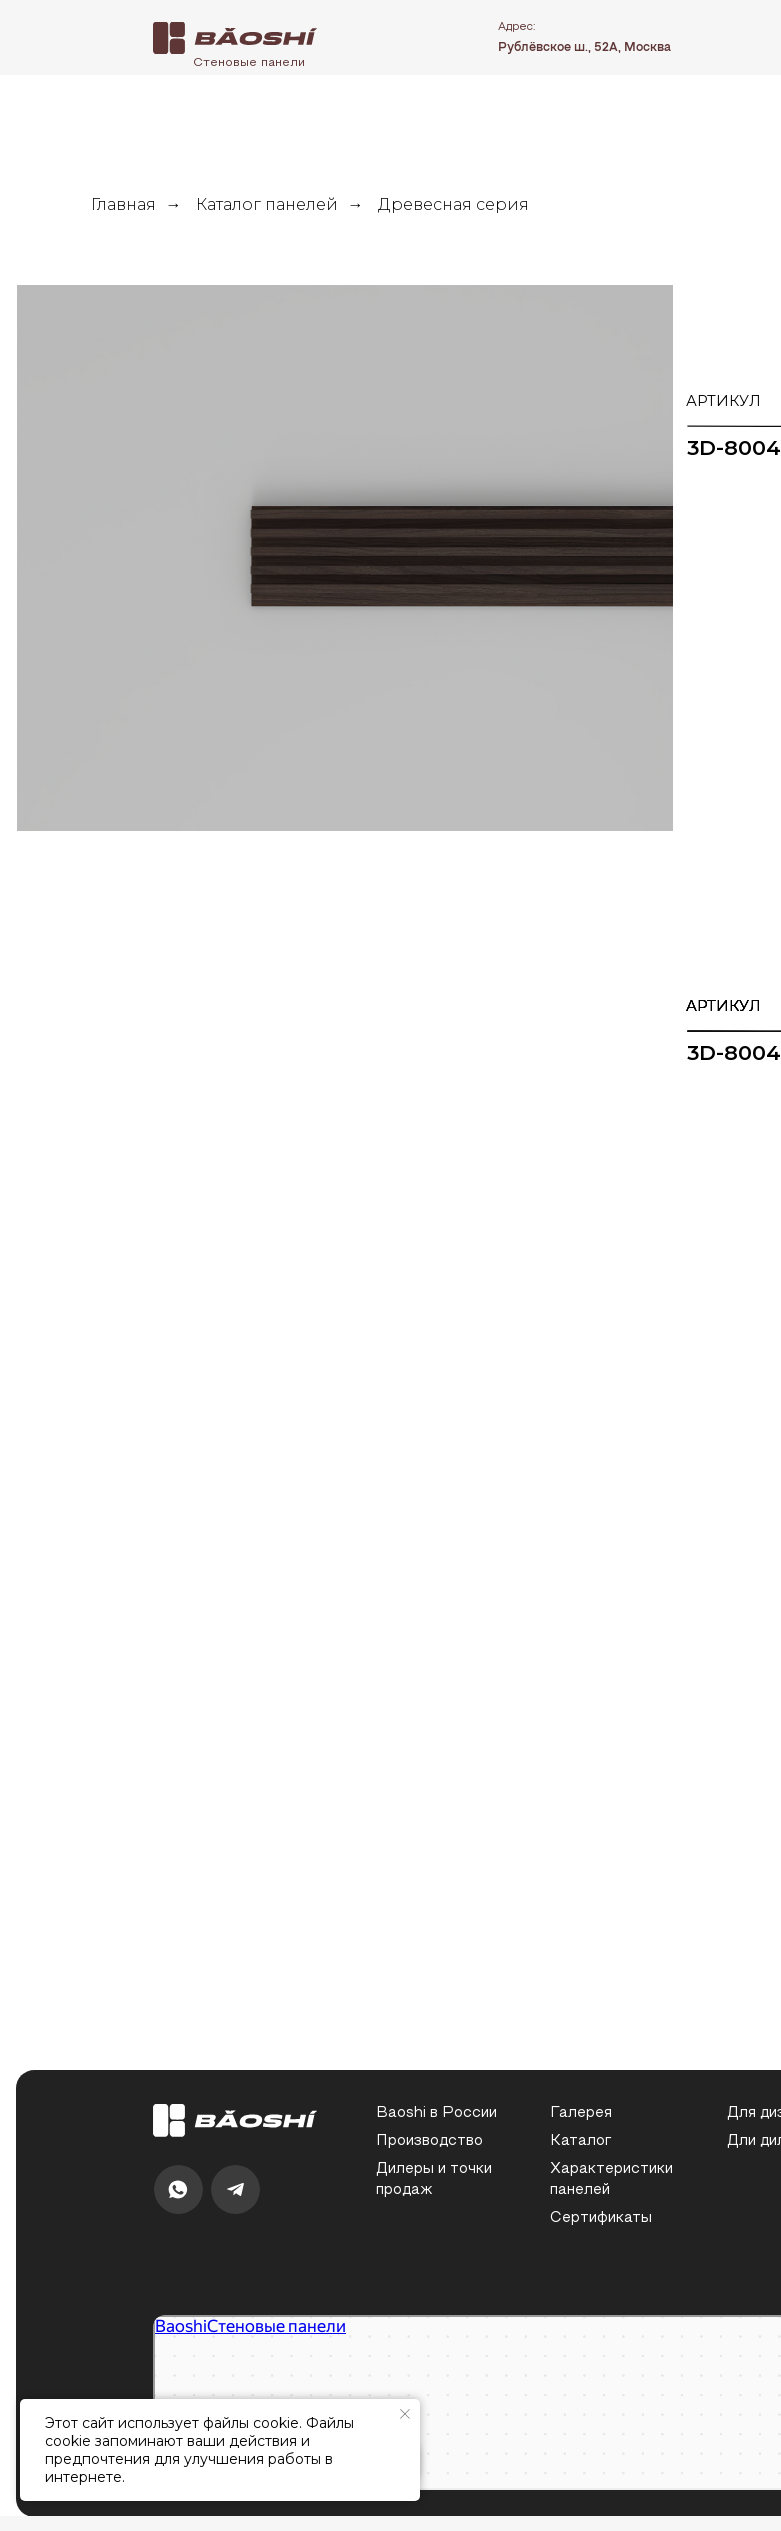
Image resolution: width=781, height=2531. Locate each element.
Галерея (581, 2113)
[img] (235, 38)
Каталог (581, 2141)
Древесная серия (453, 204)
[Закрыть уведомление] (405, 2414)
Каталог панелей (267, 204)
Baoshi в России (436, 2113)
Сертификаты (601, 2218)
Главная (123, 204)
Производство (429, 2141)
